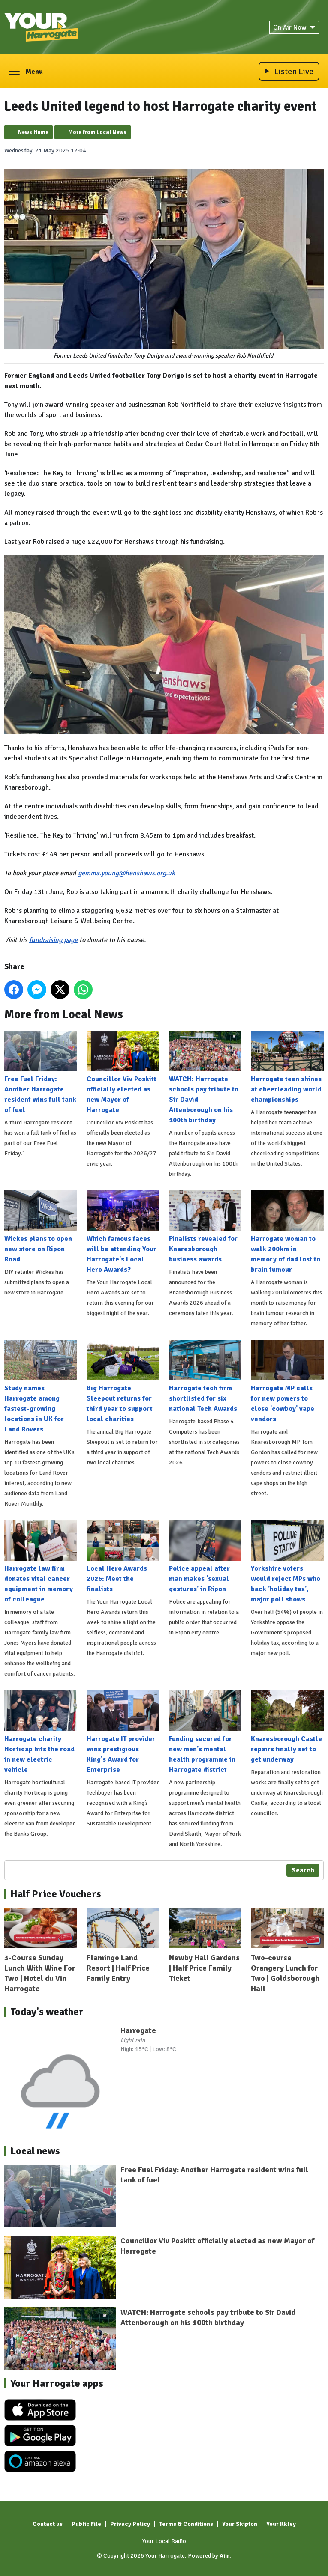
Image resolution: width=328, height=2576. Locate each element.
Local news (35, 2150)
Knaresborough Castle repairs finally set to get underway (287, 1727)
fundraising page (53, 940)
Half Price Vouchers (55, 1893)
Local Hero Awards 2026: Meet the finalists (123, 1557)
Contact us (48, 2524)
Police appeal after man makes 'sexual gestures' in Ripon (205, 1557)
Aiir (224, 2555)
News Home (33, 132)
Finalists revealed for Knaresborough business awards (205, 1227)
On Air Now (294, 27)
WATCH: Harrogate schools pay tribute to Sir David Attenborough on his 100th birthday (205, 1077)
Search (303, 1870)
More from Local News (97, 132)
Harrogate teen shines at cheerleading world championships (287, 1067)
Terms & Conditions (186, 2524)
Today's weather (47, 2011)
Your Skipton (239, 2524)
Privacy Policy (130, 2524)
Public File (86, 2524)
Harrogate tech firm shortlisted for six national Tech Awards (205, 1376)
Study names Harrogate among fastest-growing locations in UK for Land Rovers (40, 1387)
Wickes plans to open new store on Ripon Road (40, 1227)
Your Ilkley (281, 2524)
